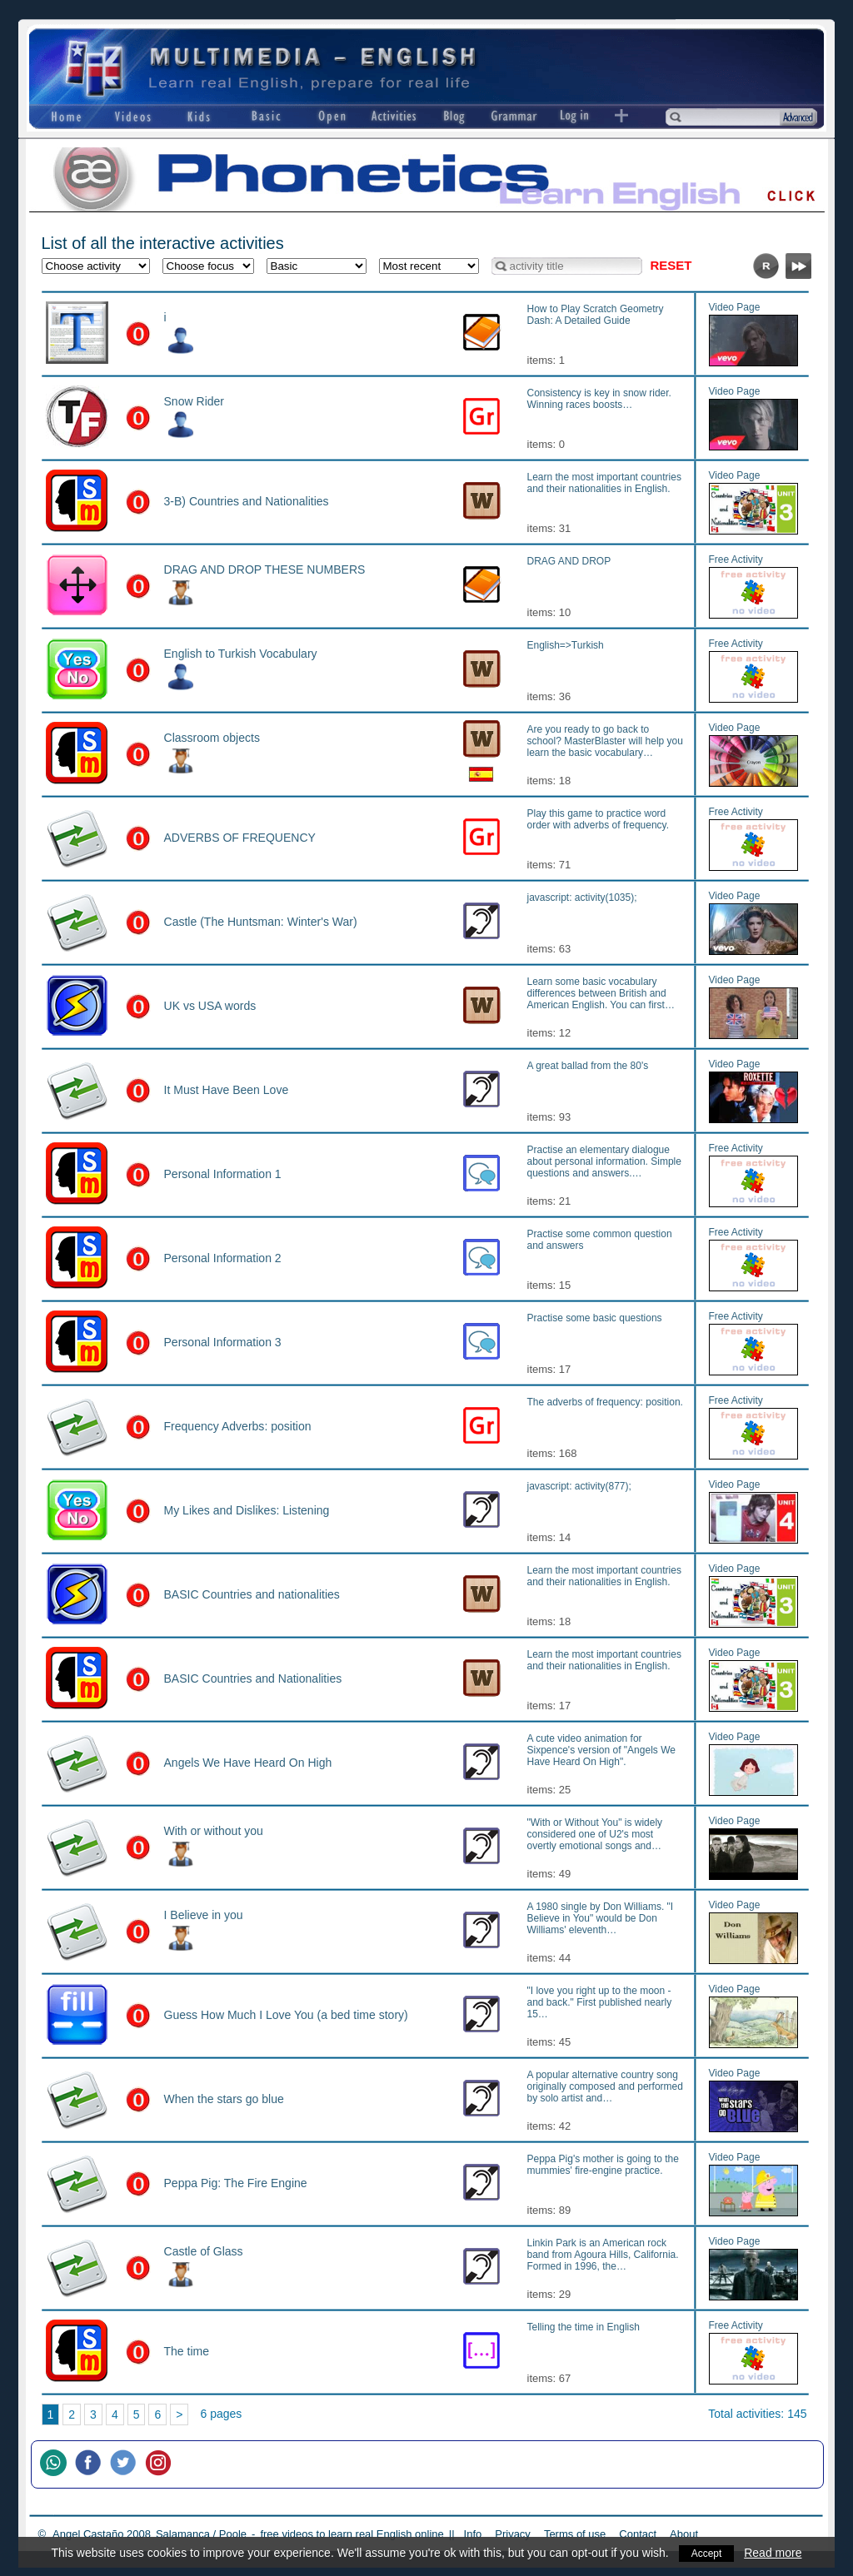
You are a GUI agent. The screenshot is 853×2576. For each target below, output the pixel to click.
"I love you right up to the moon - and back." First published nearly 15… (599, 2002)
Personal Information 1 (223, 1174)
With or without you (213, 1831)
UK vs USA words (210, 1005)
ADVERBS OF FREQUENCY (240, 837)
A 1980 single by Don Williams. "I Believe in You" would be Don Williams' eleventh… (600, 1918)
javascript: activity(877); (579, 1486)
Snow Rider (194, 401)
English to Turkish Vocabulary (240, 653)
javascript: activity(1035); (582, 897)
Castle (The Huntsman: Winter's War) (260, 921)
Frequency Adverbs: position (238, 1426)
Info (473, 2534)
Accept (707, 2552)
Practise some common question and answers (599, 1239)
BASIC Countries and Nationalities (253, 1678)
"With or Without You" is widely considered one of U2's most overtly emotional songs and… (595, 1834)
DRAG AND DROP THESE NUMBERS (265, 569)
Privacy (513, 2534)
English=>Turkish (565, 645)
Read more (775, 2552)
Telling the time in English (583, 2327)
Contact (637, 2534)
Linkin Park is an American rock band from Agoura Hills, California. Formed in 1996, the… (603, 2254)
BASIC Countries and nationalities (252, 1594)
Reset (671, 265)
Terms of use (575, 2534)
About (684, 2534)
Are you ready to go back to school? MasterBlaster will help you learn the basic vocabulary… (605, 741)
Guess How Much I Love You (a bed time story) (286, 2015)
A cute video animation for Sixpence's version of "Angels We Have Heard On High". (601, 1750)
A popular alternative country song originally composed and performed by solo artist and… (605, 2086)
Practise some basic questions (594, 1318)
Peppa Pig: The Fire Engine (235, 2183)
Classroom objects (212, 737)
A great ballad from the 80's (588, 1066)
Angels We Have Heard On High (248, 1762)
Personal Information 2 (223, 1258)
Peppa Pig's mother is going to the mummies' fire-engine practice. (603, 2164)
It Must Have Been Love (226, 1090)
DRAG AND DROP (569, 561)
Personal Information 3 (223, 1342)
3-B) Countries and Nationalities (246, 501)
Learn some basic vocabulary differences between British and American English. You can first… (601, 993)
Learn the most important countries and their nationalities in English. (604, 483)
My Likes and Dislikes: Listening (247, 1510)
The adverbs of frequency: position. (605, 1402)
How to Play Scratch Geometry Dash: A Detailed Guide (595, 314)
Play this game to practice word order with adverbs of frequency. (598, 819)
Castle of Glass (203, 2251)
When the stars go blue (224, 2099)
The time (187, 2351)
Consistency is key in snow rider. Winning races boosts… (599, 398)
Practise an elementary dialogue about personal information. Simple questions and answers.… (604, 1161)
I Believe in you (203, 1915)
